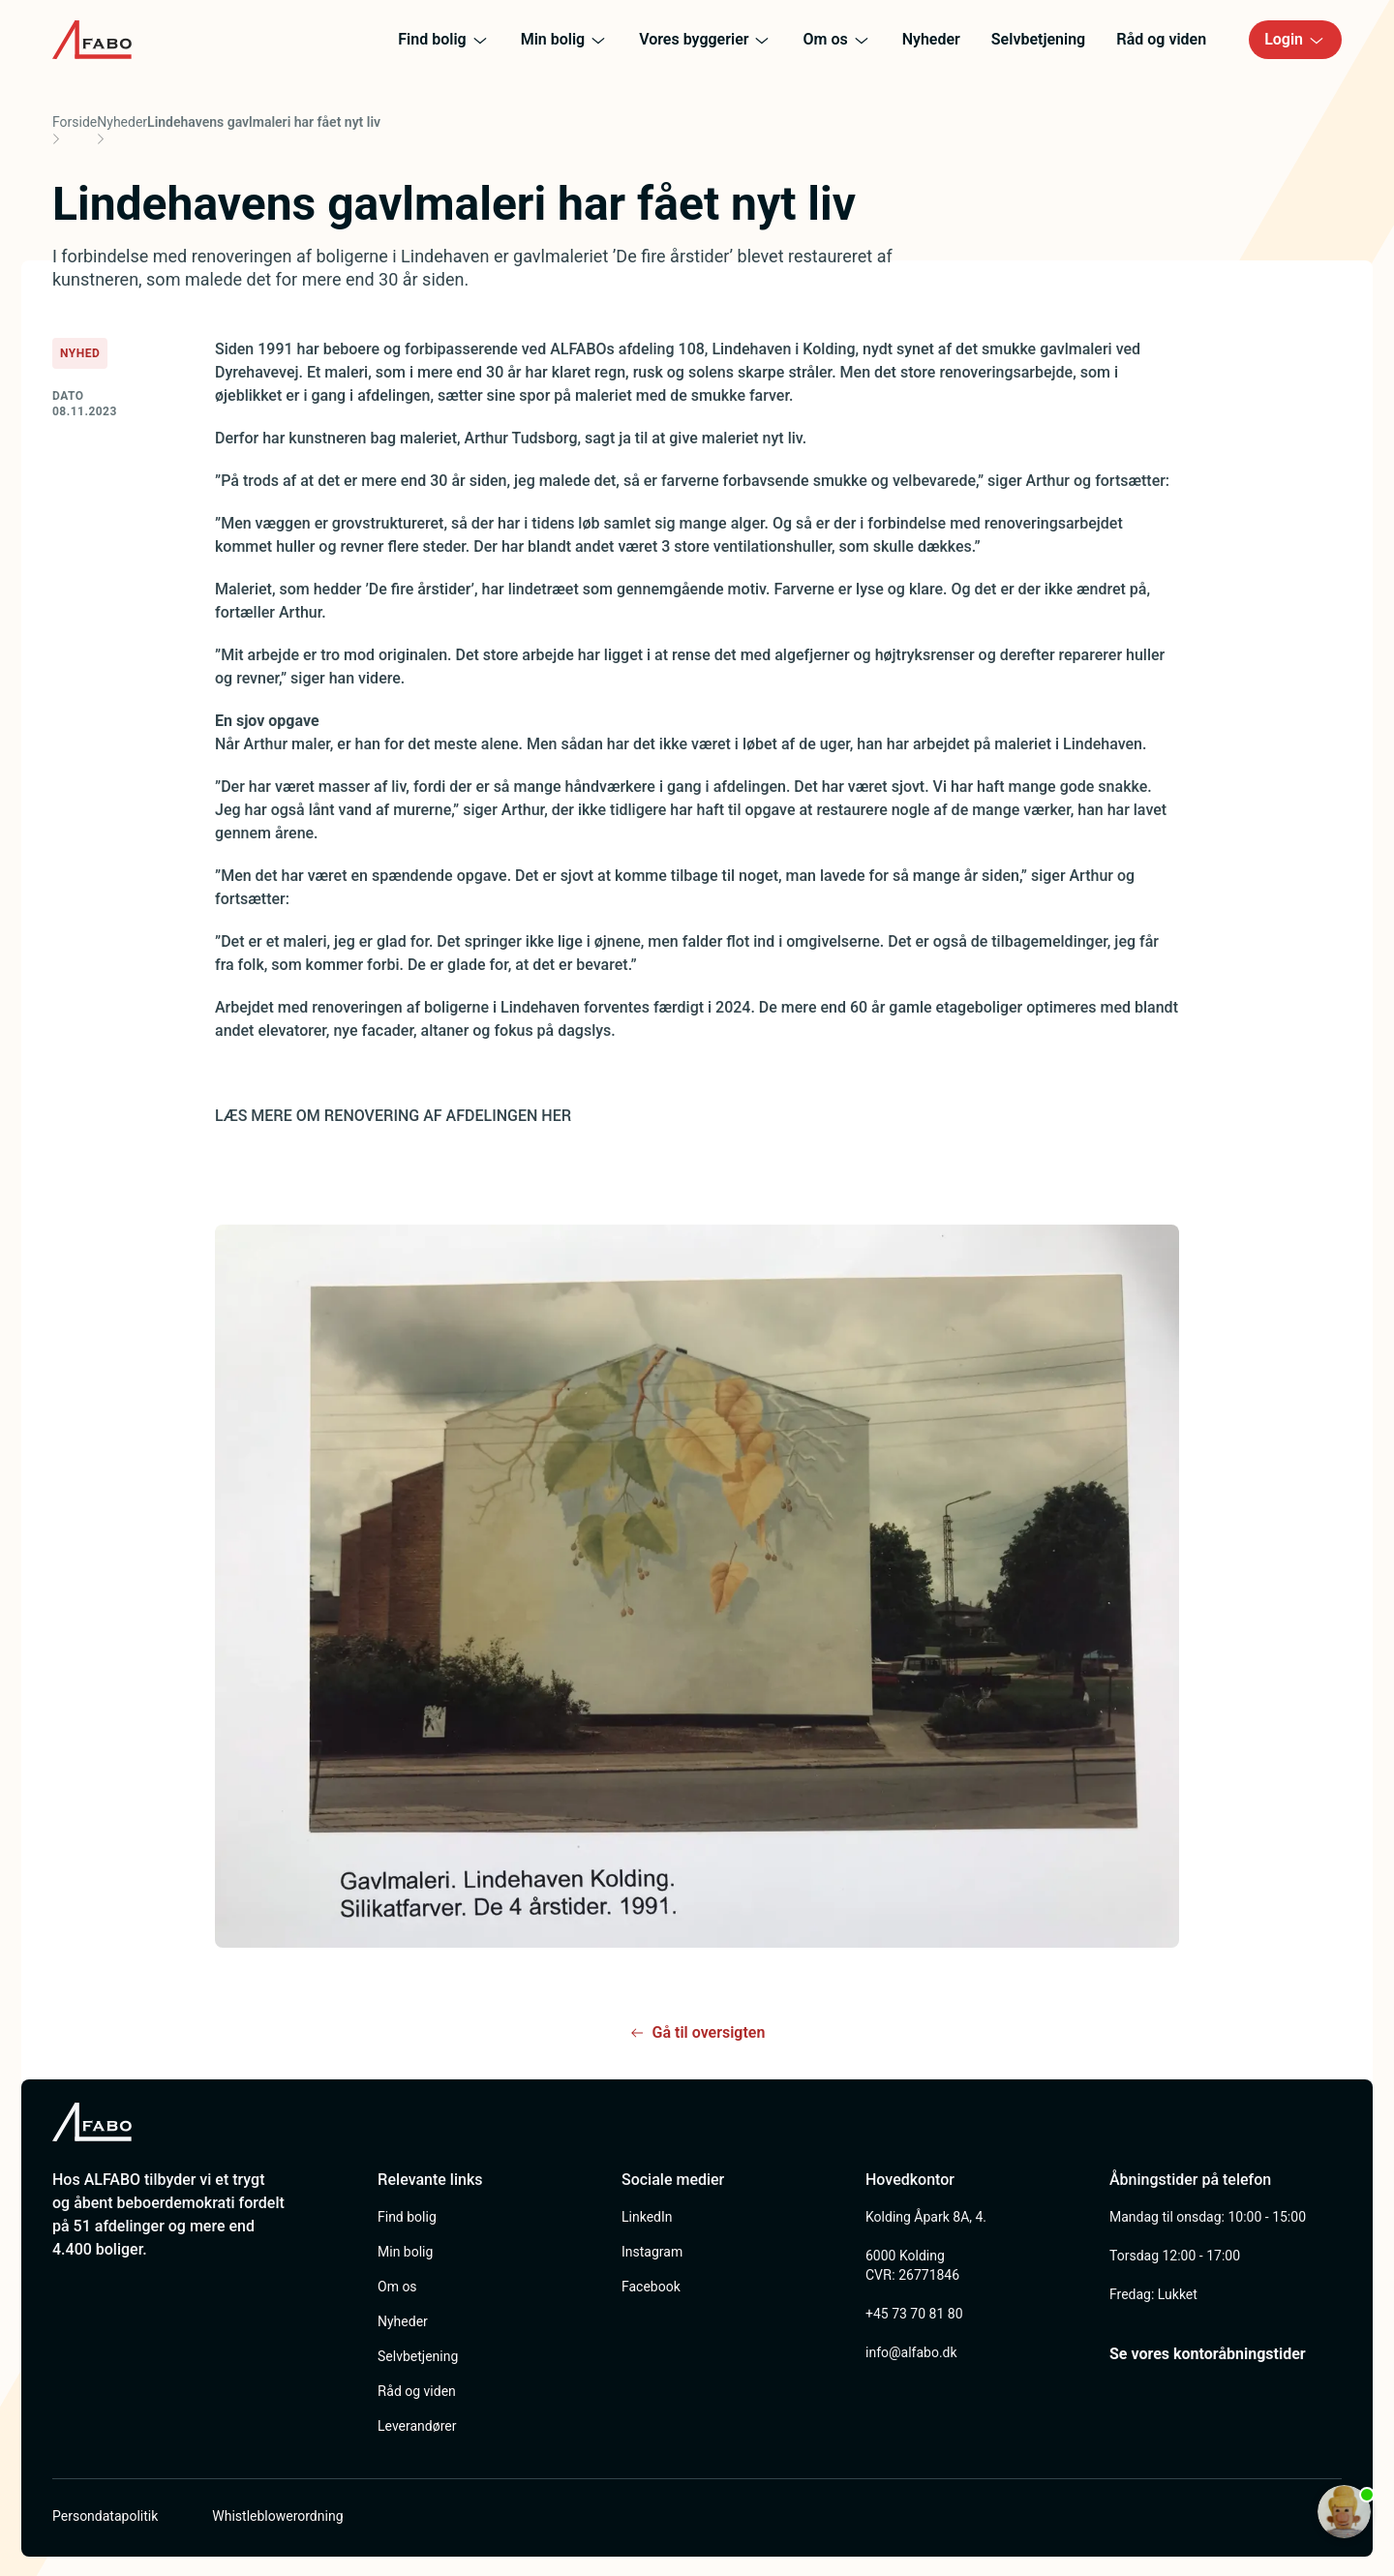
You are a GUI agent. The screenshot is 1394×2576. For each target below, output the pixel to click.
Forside (74, 122)
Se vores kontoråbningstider (1207, 2354)
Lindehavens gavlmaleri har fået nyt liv (263, 122)
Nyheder (122, 122)
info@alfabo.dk (911, 2352)
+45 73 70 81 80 (914, 2313)
